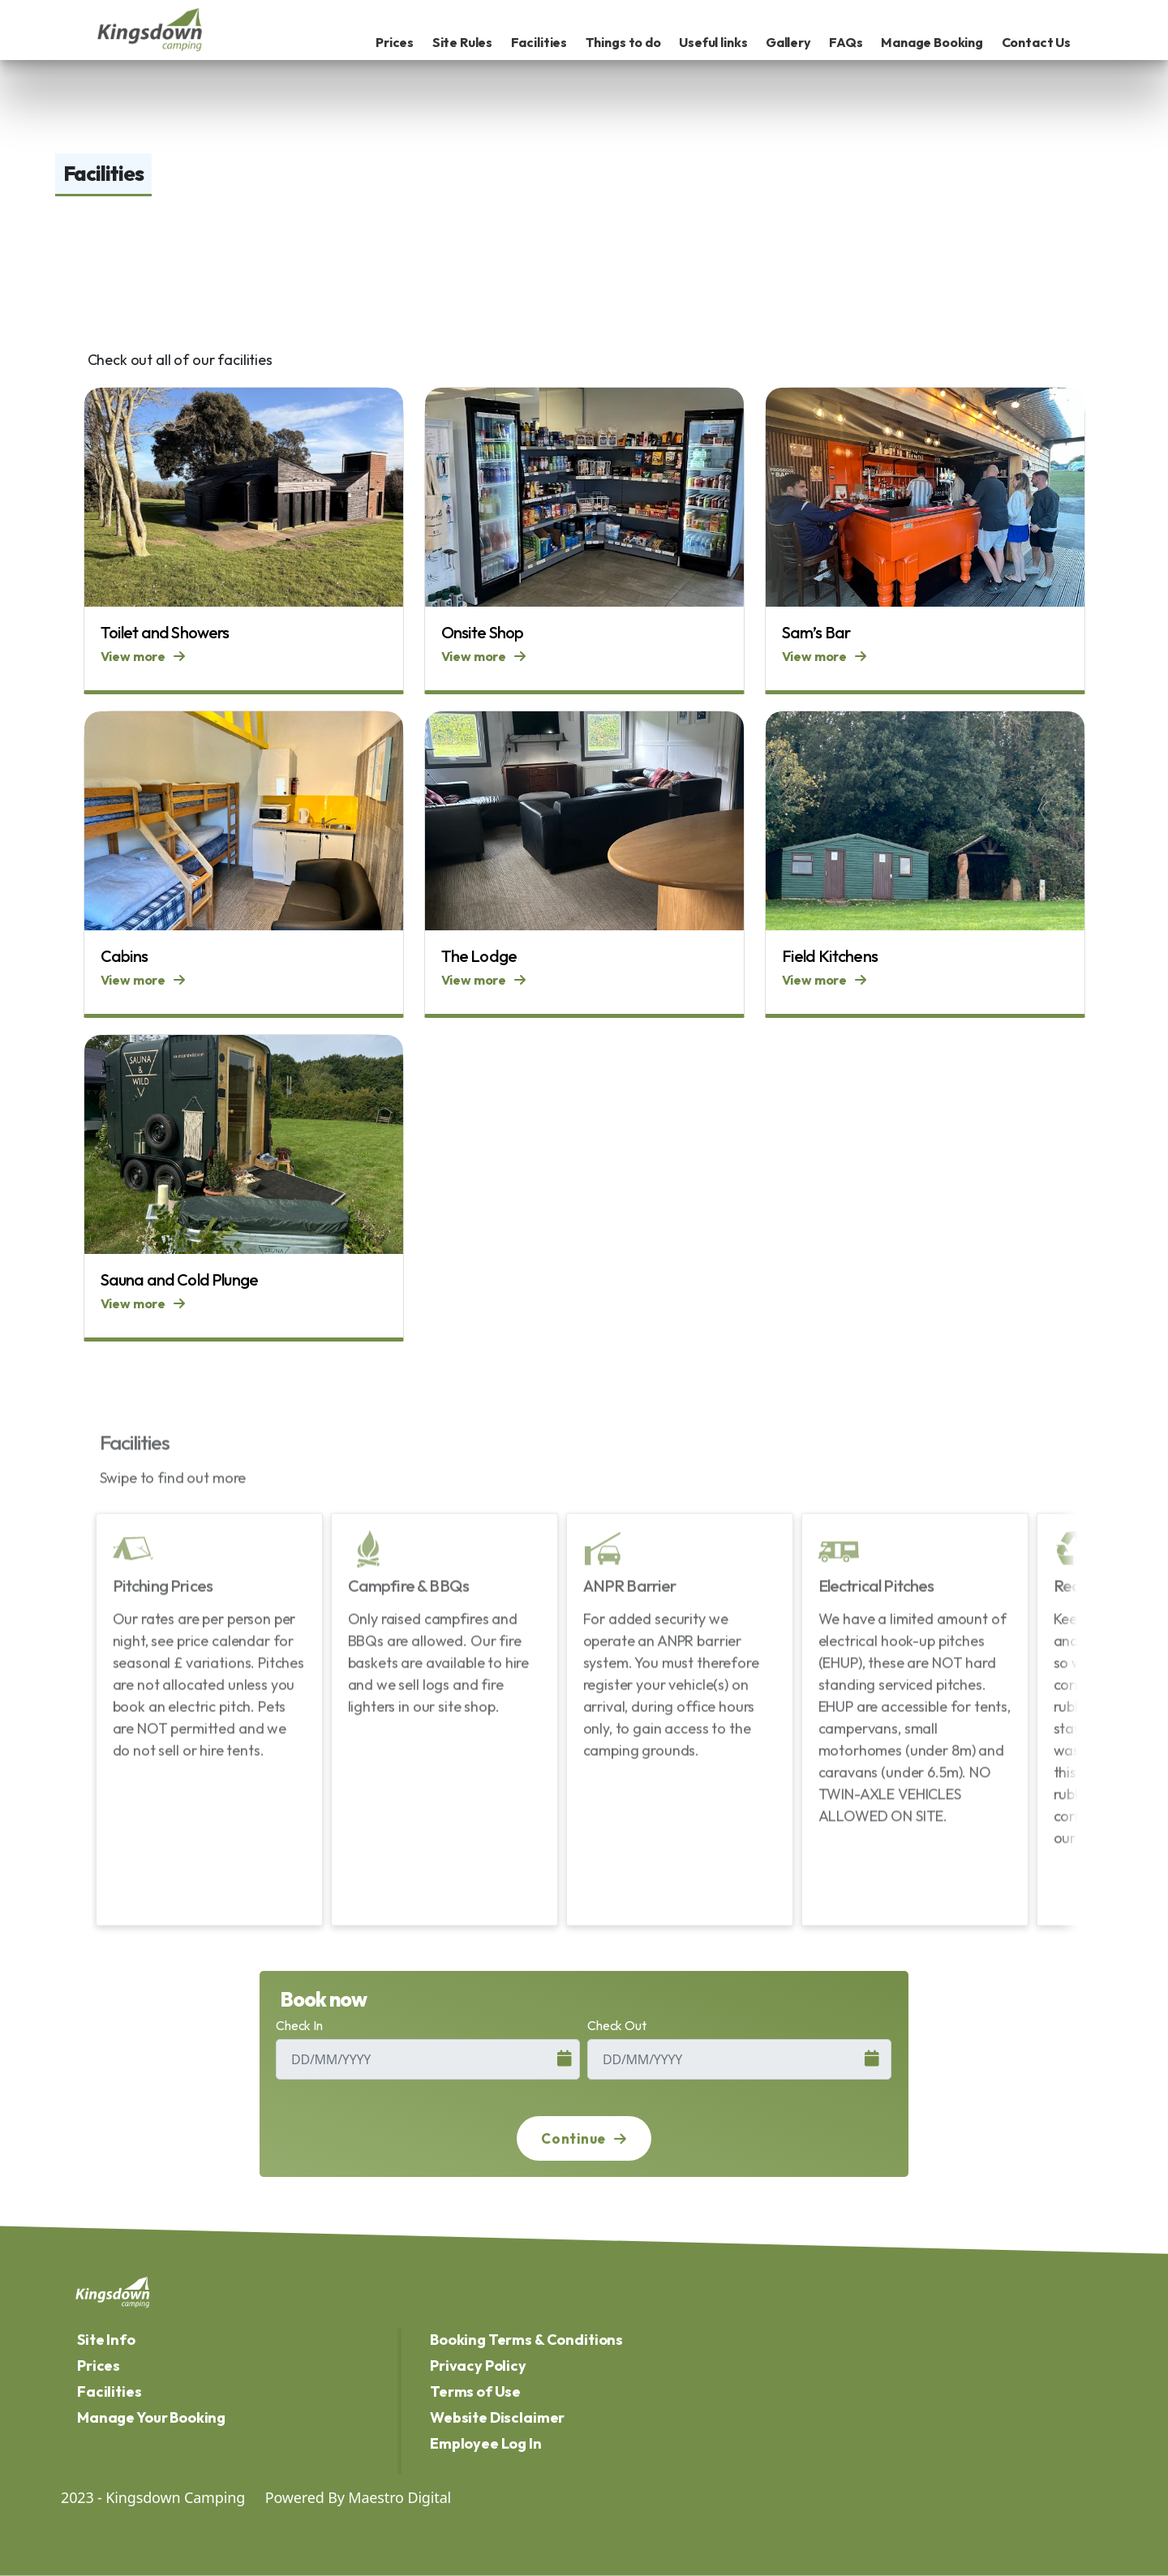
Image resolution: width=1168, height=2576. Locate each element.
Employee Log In (486, 2443)
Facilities (539, 42)
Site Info (106, 2339)
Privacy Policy (478, 2365)
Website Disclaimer (497, 2417)
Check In (299, 2025)
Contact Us (1036, 42)
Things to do (623, 42)
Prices (395, 42)
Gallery (788, 42)
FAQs (845, 42)
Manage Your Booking (151, 2417)
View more (143, 656)
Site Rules (462, 42)
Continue (583, 2138)
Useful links (713, 42)
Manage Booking (932, 42)
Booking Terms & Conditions (526, 2339)
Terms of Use (475, 2391)
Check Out (616, 2025)
